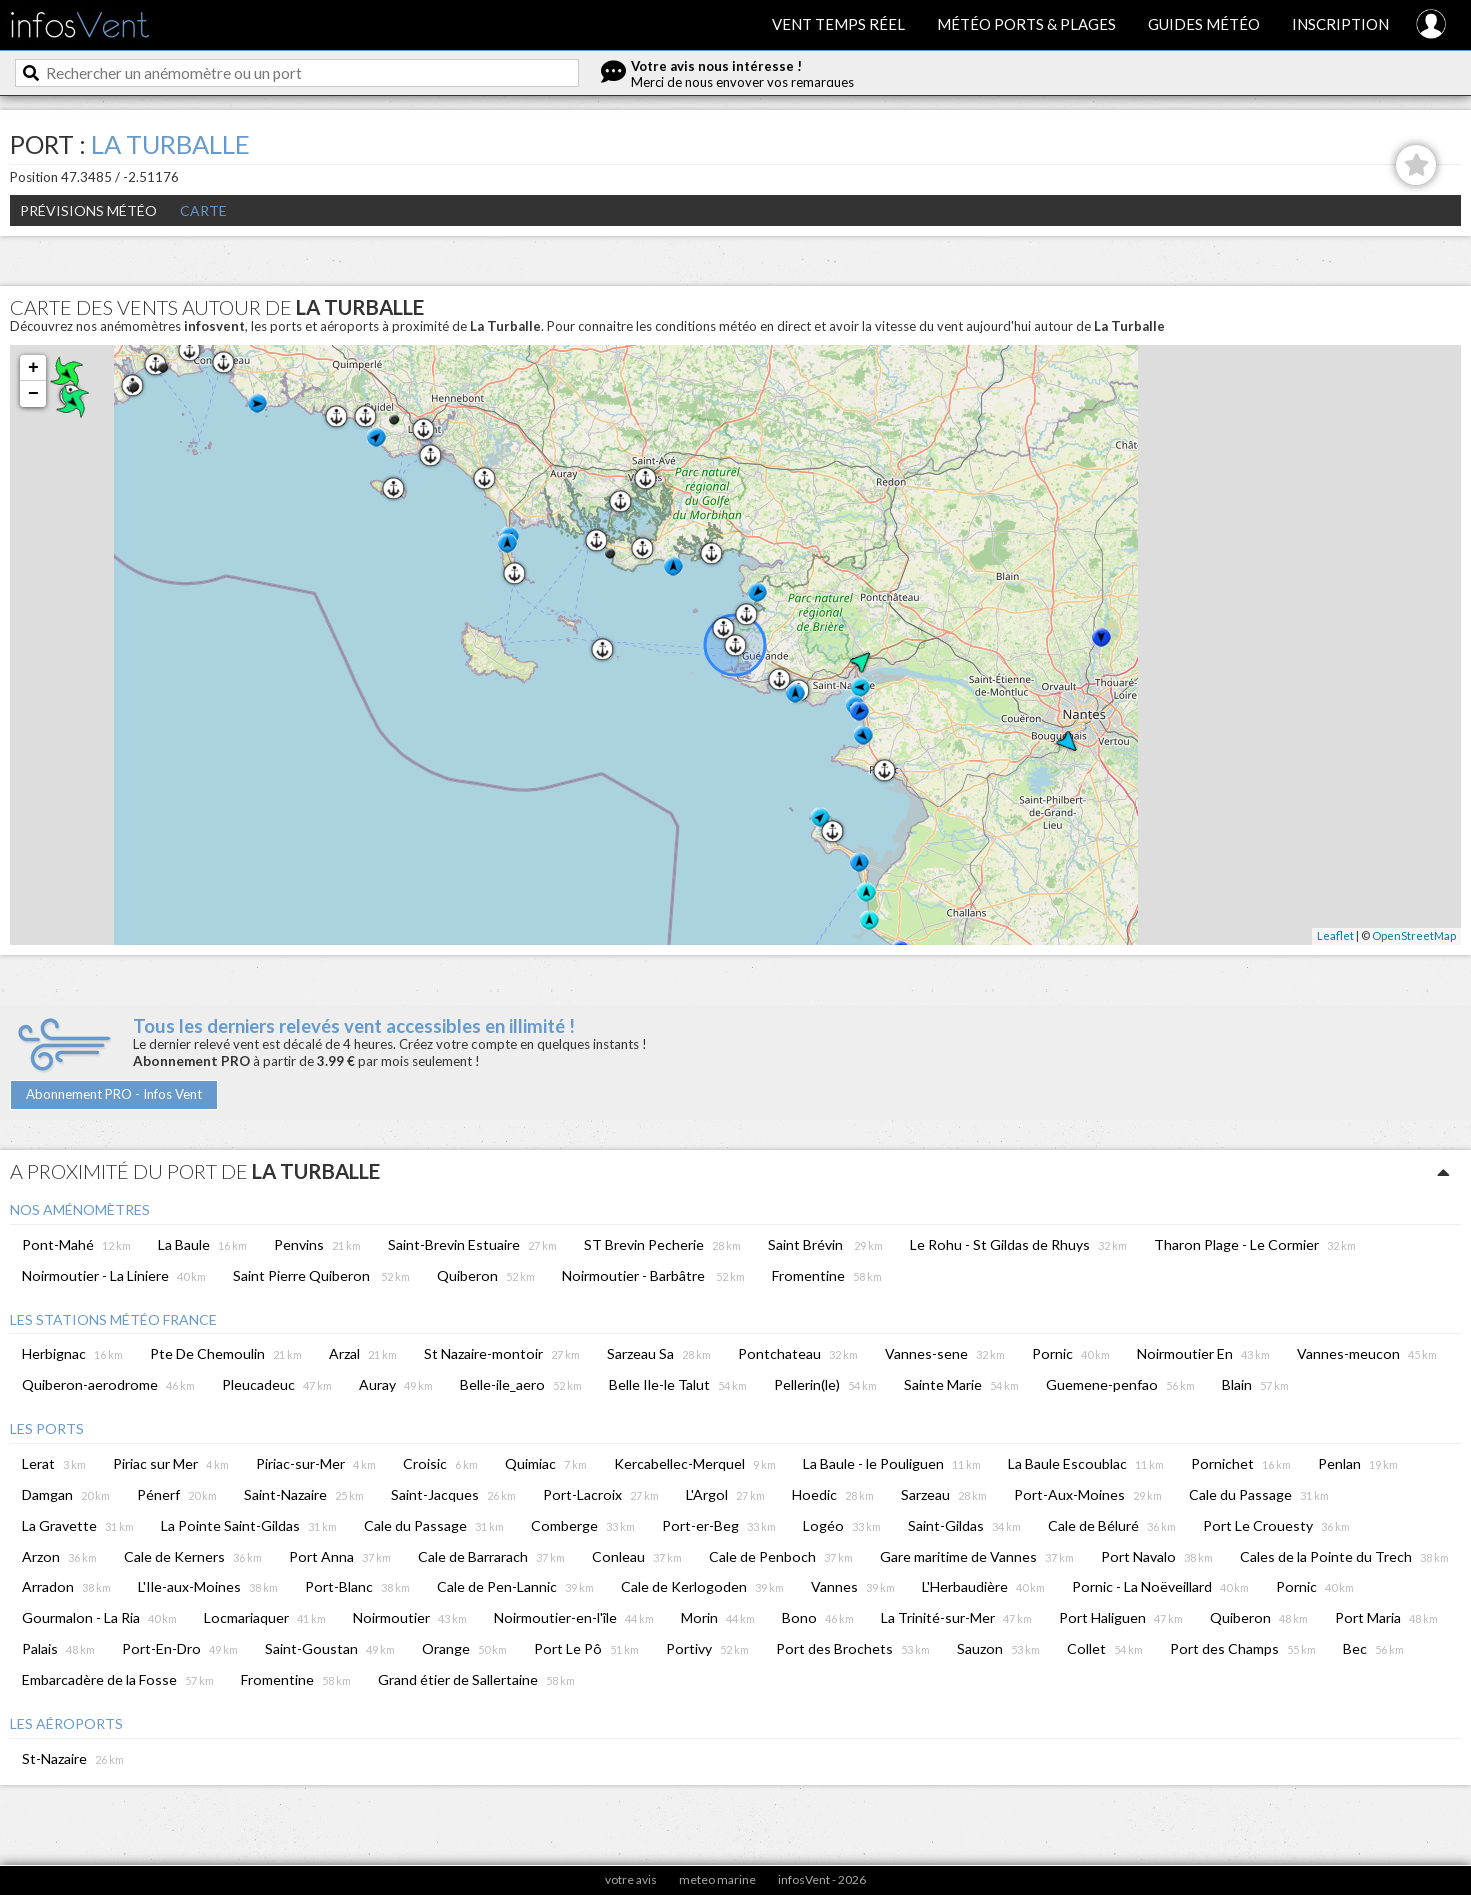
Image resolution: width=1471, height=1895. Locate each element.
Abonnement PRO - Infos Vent (114, 1094)
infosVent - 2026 (822, 1879)
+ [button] (33, 368)
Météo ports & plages (1026, 24)
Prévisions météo (88, 210)
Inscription (1340, 24)
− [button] (33, 394)
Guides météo (1204, 24)
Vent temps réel (838, 24)
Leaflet (1335, 935)
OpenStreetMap (1414, 935)
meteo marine (717, 1879)
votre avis (631, 1879)
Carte (203, 210)
